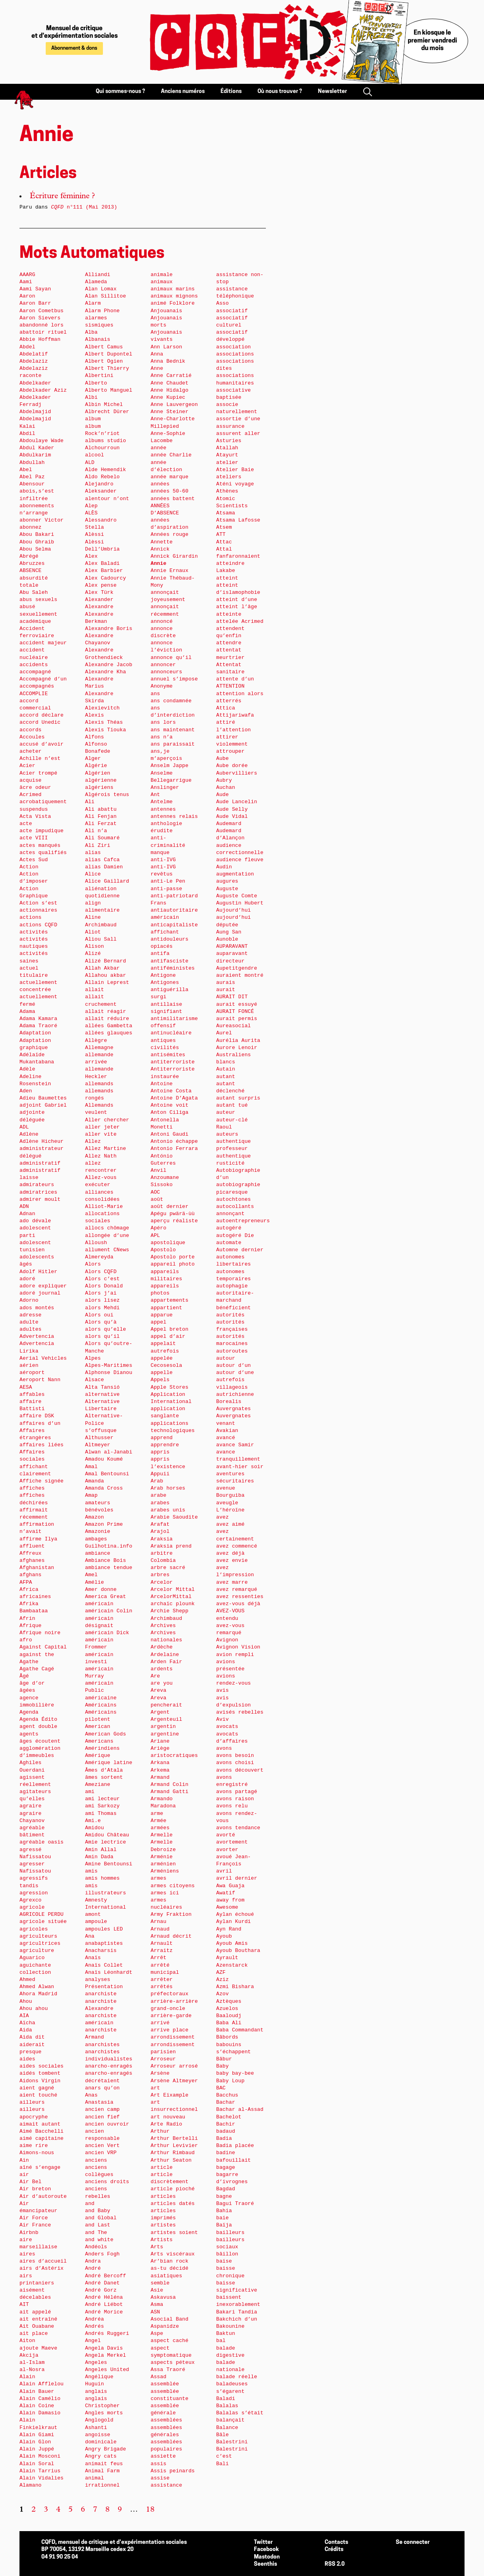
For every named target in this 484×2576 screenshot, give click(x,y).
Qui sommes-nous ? (120, 92)
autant (225, 1077)
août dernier (169, 1207)
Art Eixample (169, 2095)
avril (224, 1871)
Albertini (99, 376)
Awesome (227, 1907)
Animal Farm (102, 2471)
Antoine (162, 1084)
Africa (29, 1589)
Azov (222, 1994)
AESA (25, 1387)
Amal (91, 1467)
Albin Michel (104, 405)
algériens (99, 787)
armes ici (165, 1893)
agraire (30, 1806)
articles (163, 2196)
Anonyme (162, 686)
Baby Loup (230, 2081)
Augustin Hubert (239, 903)
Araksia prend (171, 1546)
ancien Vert (102, 2146)
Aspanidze (165, 2326)
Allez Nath (100, 1156)
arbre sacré (168, 1568)
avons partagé (236, 1792)
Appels (160, 1380)
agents (29, 1734)
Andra (93, 2261)
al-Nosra (32, 2370)
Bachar (225, 2102)
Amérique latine (108, 1763)
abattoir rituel (43, 332)
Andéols (96, 2247)
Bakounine (230, 2326)
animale (162, 275)
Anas (91, 2095)
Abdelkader (35, 383)
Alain (27, 2377)
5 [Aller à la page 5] (70, 2510)
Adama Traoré (38, 1026)
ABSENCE (30, 571)
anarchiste (100, 1994)
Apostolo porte (173, 1257)
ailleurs (32, 2102)
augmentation (235, 874)
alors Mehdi (102, 1308)
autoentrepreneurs (243, 1221)
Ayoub (224, 1936)
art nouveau (168, 2117)
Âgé (24, 1676)
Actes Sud (33, 860)
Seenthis (265, 2564)
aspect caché (169, 2341)
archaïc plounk (173, 1604)
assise (160, 2478)
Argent (160, 1712)
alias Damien (104, 867)
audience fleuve (239, 860)
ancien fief (102, 2117)
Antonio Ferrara (174, 1149)
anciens (96, 2160)
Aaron (27, 296)
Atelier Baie (235, 470)
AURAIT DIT (232, 997)
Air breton (35, 2189)
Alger (93, 758)
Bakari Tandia (236, 2312)
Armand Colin (169, 1785)
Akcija (29, 2355)
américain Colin (108, 1611)
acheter (30, 751)
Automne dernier (239, 1250)
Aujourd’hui (233, 910)
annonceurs (166, 672)
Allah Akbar (102, 968)
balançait (230, 2420)
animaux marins (173, 289)
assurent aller (238, 434)
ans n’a (162, 737)
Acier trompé (38, 773)
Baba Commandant (239, 2030)
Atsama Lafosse (238, 520)
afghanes (32, 1560)
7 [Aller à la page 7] (95, 2510)
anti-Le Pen (168, 881)
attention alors (239, 694)
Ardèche (162, 1647)
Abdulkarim (35, 455)
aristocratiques (174, 1756)
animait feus (104, 2464)
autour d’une (235, 1373)
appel (158, 1322)
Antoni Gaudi (169, 1134)
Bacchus (227, 2095)
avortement (232, 1842)
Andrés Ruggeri (107, 2333)
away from (230, 1900)
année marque (169, 477)
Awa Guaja (230, 1886)
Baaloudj (228, 2016)
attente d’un (235, 679)
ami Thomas (100, 1814)
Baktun (225, 2333)
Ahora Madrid (38, 1994)
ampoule (96, 1922)
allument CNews (107, 1250)
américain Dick (107, 1633)
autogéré (228, 1228)
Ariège (160, 1748)
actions (30, 917)
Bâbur (224, 2059)
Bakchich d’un (236, 2319)
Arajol (160, 1531)
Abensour (32, 484)
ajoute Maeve (38, 2348)
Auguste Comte (236, 896)
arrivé (160, 2023)
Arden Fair (166, 1662)
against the (36, 1655)
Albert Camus (104, 347)
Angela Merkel (105, 2355)
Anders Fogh (102, 2254)
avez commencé (236, 1546)
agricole (32, 1907)
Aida (25, 2030)
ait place (33, 2333)
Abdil (27, 434)
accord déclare (41, 715)
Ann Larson (166, 347)
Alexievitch (102, 708)
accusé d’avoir (41, 744)
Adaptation (35, 1033)
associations (235, 354)
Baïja (224, 2225)
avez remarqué (236, 1589)
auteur (225, 1112)
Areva (158, 1690)
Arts (157, 2247)
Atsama (225, 513)
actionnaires (38, 910)
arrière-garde (171, 2016)
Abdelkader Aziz (43, 390)
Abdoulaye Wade (41, 441)
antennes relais (174, 816)
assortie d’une (238, 419)
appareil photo (173, 1264)
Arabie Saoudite (174, 1517)
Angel (93, 2341)
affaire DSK (36, 1416)
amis (91, 1871)
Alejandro (99, 484)
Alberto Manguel (108, 390)
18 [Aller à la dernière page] (150, 2510)
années (160, 484)
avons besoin (235, 1756)
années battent (173, 499)
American (97, 1727)
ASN (155, 2312)
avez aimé (230, 1524)
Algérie (96, 766)
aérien (29, 1365)
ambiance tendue (108, 1568)
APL (155, 1236)
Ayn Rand (228, 1929)
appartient (166, 1308)
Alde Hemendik (105, 470)
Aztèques (228, 2001)
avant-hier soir (239, 1467)
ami (90, 1792)
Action (29, 867)
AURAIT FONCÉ (235, 1012)
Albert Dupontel (108, 354)
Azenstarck (232, 1965)
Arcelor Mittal (173, 1589)
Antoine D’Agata (174, 1098)
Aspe (157, 2333)
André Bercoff (105, 2276)
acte (25, 824)
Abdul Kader (36, 448)
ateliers (228, 477)
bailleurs (230, 2233)
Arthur (160, 2131)
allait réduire (107, 1019)
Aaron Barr (35, 303)
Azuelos (227, 2009)
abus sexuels (38, 600)
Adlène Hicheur (41, 1141)
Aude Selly (232, 809)
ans (155, 694)
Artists (162, 2240)
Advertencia (36, 1336)
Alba (91, 332)
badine (225, 2153)
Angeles (96, 2362)
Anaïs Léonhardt (108, 1972)
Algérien (97, 773)
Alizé (93, 954)
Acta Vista (35, 816)
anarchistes (102, 2045)
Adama (27, 1012)
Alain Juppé (36, 2449)
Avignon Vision (238, 1647)
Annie (158, 563)
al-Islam (32, 2362)
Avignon (227, 1640)
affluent (32, 1546)
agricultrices (39, 1943)
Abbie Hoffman (39, 339)
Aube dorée (232, 766)
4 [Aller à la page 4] (58, 2510)
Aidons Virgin (39, 2081)
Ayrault (227, 1958)
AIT (24, 2304)
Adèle (27, 1069)
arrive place (169, 2030)
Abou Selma (35, 549)
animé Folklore (173, 303)
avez (222, 1517)
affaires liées (41, 1445)
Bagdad (225, 2189)
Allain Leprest (107, 983)
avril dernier (236, 1878)
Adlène (29, 1134)
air (24, 2175)
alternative (102, 1394)
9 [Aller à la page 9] (120, 2510)
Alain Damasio (39, 2413)
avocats (227, 1727)
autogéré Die (235, 1236)
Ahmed (27, 1980)
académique (35, 621)
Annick (160, 549)
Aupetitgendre (236, 968)
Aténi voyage (235, 484)
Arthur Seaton (171, 2160)
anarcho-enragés (108, 2066)
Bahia (224, 2211)
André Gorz (100, 2290)
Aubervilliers (236, 773)
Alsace (94, 1380)
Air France (35, 2225)
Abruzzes (32, 563)
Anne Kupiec (168, 397)
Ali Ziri (97, 845)
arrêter (162, 1980)
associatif (232, 311)
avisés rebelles (239, 1712)
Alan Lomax (100, 289)
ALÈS (91, 513)
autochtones (233, 1199)
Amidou (94, 1828)
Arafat (160, 1524)
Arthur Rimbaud (173, 2153)
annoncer (163, 665)
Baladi (225, 2399)
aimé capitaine (41, 2138)
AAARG (27, 275)
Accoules (32, 737)
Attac (224, 542)
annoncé (162, 621)
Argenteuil (166, 1719)
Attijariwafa (235, 715)
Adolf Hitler (38, 1272)
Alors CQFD (100, 1272)
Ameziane (97, 1785)
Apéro (158, 1228)
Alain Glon (35, 2442)
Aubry (224, 780)
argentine (165, 1734)
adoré (27, 1279)
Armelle (162, 1835)
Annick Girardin (174, 556)
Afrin (27, 1618)
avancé (225, 1438)
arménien (163, 1864)
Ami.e (93, 1821)
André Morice (104, 2312)
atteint (227, 578)
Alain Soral (36, 2464)
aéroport (32, 1373)
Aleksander (100, 491)
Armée (158, 1821)
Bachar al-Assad (239, 2109)
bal (221, 2341)
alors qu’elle (105, 1329)
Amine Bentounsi (108, 1864)
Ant (155, 795)
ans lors (163, 722)
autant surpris (238, 1098)
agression (33, 1893)
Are (155, 1676)
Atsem (224, 527)
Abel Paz (32, 477)
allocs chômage (107, 1228)
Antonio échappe (174, 1141)
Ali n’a (96, 831)
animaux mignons (174, 296)
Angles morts (104, 2413)
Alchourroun (102, 448)
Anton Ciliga (169, 1112)
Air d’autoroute (43, 2196)
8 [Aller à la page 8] (107, 2510)
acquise (30, 780)
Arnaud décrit (171, 1936)
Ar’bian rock (169, 2261)
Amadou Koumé (104, 1459)
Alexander (99, 600)
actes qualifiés (43, 853)
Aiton (27, 2341)
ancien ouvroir (107, 2124)
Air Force (33, 2218)
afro (25, 1640)
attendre (228, 643)
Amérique (97, 1756)
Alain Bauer (36, 2391)
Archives (163, 1626)
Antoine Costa (171, 1091)
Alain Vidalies (41, 2478)
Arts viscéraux (173, 2254)
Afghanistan (36, 1568)
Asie (157, 2290)
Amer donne (100, 1589)
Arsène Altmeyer (174, 2081)
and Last (97, 2225)
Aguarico (32, 1958)
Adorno (29, 1300)
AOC (155, 1192)
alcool (94, 455)
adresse (30, 1315)
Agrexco (30, 1900)
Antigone (163, 975)
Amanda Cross (104, 1488)
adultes (30, 1329)
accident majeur (43, 643)
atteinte (228, 614)
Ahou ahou (33, 2009)
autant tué (232, 1105)
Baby (222, 2066)
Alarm (93, 303)
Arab (157, 1481)
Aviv (222, 1719)
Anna (157, 354)
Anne (157, 368)
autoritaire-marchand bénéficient (235, 1300)
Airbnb (29, 2233)
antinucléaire (171, 1033)
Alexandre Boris (108, 629)
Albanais (97, 339)
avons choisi (235, 1763)
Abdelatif (33, 354)
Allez (93, 1141)
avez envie (232, 1560)
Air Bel (30, 2182)
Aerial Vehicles (43, 1358)
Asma (157, 2304)
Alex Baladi (102, 563)
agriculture (36, 1951)
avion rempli (235, 1655)
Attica (225, 708)
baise (224, 2261)
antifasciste (169, 961)
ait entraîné (38, 2319)
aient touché (38, 2095)
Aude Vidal (232, 816)
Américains (100, 1705)
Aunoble (227, 939)
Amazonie (97, 1531)
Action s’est (38, 903)
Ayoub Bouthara (238, 1951)
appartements (169, 1300)
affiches (32, 1488)
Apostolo (163, 1250)
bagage (225, 2167)
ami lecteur (102, 1799)
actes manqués (39, 845)
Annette (162, 542)
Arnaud (160, 1929)
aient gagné (36, 2088)
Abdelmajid (35, 412)
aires (27, 2254)
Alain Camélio (39, 2399)
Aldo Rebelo (102, 477)
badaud (225, 2131)
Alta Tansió (102, 1387)
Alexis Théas (104, 722)
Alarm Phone (102, 311)
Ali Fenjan (100, 816)
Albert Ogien (104, 361)
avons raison (235, 1799)
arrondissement (173, 2037)
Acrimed (30, 795)
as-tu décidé (169, 2268)
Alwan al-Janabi (108, 1452)
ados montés (36, 1308)
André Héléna (104, 2297)
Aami (25, 282)
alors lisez (102, 1300)
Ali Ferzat (100, 824)
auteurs (227, 1134)
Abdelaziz (33, 361)
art (155, 2088)
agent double (38, 1727)
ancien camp (102, 2109)
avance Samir (235, 1445)
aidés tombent (39, 2073)
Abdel (27, 347)
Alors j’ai (100, 1293)
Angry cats (100, 2456)
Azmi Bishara (235, 1987)
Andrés (94, 2326)
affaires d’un (39, 1423)
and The (96, 2233)
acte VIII (33, 838)
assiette (163, 2456)
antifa (160, 954)
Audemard (228, 824)
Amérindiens (102, 1748)
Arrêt (158, 1958)
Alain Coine (36, 2406)
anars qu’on (102, 2088)
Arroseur (163, 2059)
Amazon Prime (104, 1524)
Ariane (160, 1741)
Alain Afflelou (41, 2384)
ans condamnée (171, 701)
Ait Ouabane (36, 2326)
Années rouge (169, 534)
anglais (96, 2391)
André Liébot (104, 2304)
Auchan (225, 787)
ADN (24, 1207)
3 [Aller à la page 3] (46, 2510)
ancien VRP (100, 2153)
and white (99, 2240)
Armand (160, 1777)
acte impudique (41, 831)
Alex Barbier (104, 571)
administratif (39, 1163)
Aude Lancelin (236, 802)
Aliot (93, 932)
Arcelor (162, 1582)
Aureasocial (233, 1026)
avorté (225, 1835)
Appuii (160, 1474)
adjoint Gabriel (43, 1105)
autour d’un (233, 1365)
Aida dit (32, 2037)
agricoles (33, 1929)
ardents (162, 1669)
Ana (90, 1936)
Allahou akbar (105, 975)
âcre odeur (35, 787)
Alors (93, 1264)
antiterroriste (173, 1062)
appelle (162, 1373)
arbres (160, 1575)
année (158, 448)
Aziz (222, 1980)
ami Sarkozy (102, 1806)
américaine (100, 1698)
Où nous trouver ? (279, 92)
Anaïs (93, 1958)
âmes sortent (104, 1777)
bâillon (227, 2254)
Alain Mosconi (39, 2456)
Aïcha (27, 2023)
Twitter (263, 2542)
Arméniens (165, 1871)
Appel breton (169, 1329)
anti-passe (166, 889)
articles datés (173, 2204)
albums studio (105, 441)
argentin (163, 1727)
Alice (93, 874)
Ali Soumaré (102, 838)
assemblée (165, 2384)
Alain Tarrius (39, 2471)
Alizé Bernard (105, 961)
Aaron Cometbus (41, 311)
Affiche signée (41, 1481)
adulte (29, 1322)
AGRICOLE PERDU (41, 1914)
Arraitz (162, 1951)
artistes (163, 2225)
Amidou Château (107, 1835)
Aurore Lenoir (236, 1048)
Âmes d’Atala (104, 1770)
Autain (225, 1069)
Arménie (162, 1857)
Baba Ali (228, 2023)
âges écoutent (39, 1741)
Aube (222, 758)
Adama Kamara (38, 1019)
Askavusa (163, 2297)
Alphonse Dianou (108, 1373)
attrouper (230, 751)
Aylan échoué (235, 1914)
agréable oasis (41, 1842)
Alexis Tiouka (105, 730)
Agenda (29, 1712)
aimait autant (39, 2124)
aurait (225, 990)
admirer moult (39, 1199)
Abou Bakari (36, 534)
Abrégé (29, 556)
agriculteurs (38, 1936)
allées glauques (108, 1033)
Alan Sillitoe (105, 296)
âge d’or (32, 1683)
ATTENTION (230, 686)
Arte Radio (166, 2124)
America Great (105, 1597)
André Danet (102, 2283)
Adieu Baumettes (43, 1098)
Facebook (266, 2550)
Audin (224, 867)
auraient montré (239, 975)
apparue (162, 1315)
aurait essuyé (236, 1004)
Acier (27, 766)
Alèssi (94, 534)
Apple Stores (169, 1387)
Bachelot (228, 2117)
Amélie (94, 1582)
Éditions (231, 92)
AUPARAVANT (232, 946)
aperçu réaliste (174, 1221)
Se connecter (413, 2542)
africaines (35, 1597)
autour (225, 1358)
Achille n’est (39, 758)
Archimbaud (166, 1618)
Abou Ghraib (36, 542)
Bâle (222, 2435)
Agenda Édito (38, 1719)
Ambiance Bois (105, 1560)
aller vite (100, 1134)
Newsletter (332, 92)
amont (93, 1914)
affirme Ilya (38, 1539)
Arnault (162, 1943)
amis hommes (102, 1878)
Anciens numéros (183, 92)
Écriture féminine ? (62, 197)
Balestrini (232, 2442)
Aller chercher (107, 1120)
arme (157, 1814)
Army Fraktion (171, 1914)
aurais (225, 983)
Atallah (227, 448)
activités (33, 932)
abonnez (30, 527)
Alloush (96, 1243)
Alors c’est (102, 1279)
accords (30, 730)
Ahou (25, 2001)
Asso (222, 303)
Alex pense (100, 585)
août (157, 1199)
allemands (99, 1084)
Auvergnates (233, 1409)
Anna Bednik (168, 361)
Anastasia (99, 2102)
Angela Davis (104, 2348)
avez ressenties (239, 1597)
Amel (91, 1575)
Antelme (162, 802)
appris (160, 1452)
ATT (221, 534)
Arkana (160, 1763)
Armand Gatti (169, 1792)
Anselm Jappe (169, 766)
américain (99, 1604)
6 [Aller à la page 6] (83, 2510)
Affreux (30, 1553)
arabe (158, 1495)
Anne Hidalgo (169, 390)
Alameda (96, 282)
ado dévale (35, 1221)
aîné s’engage (39, 2167)
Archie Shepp (169, 1611)
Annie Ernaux (169, 571)
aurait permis (236, 1019)
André (93, 2268)
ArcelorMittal (171, 1597)
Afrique (30, 1626)
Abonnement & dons (74, 48)
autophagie (232, 1286)
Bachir (225, 2124)
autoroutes (232, 1351)
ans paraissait (173, 744)
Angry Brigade (105, 2449)
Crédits (334, 2550)
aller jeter (102, 1127)
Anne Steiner (169, 412)
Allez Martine (105, 1149)
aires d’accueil (43, 2261)
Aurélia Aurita (238, 1041)
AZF (221, 1972)
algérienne (100, 780)
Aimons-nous (36, 2153)
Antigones (165, 983)
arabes (160, 1503)
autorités (230, 1315)
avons (224, 1748)
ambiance (97, 1553)
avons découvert (239, 1770)
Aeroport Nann (39, 1380)
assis (158, 2464)
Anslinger (165, 787)
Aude (222, 795)
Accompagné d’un (43, 679)
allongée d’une (107, 1236)
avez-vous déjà (238, 1604)
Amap (91, 1495)
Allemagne (99, 1048)
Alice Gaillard (107, 881)
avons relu (232, 1806)
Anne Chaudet (169, 383)
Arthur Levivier (174, 2146)
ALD (90, 463)
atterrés (228, 701)
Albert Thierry (107, 368)
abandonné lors (41, 325)
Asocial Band (169, 2319)
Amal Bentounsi (107, 1474)
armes (158, 1878)
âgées (27, 1690)
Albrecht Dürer (107, 412)
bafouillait (233, 2160)
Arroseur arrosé (174, 2066)
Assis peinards (173, 2471)
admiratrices (38, 1192)
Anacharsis (100, 1951)
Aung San (228, 932)
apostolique (168, 1243)
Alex (91, 556)
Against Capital (43, 1647)
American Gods (105, 1734)
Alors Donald (104, 1286)
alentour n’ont (107, 499)
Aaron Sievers (39, 318)
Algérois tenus (107, 795)
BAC (221, 2088)
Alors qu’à (100, 1322)
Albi (91, 397)
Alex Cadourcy (105, 578)
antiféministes (173, 968)
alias (93, 853)
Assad (158, 2377)
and (90, 2204)
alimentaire (102, 910)
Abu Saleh (33, 592)
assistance (166, 2485)
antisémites (168, 1055)
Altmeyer (97, 1445)
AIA (24, 2016)
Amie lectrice (105, 1842)
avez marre (232, 1582)
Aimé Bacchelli (41, 2131)
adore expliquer (43, 1286)
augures (227, 881)
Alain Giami (36, 2435)
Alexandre (99, 607)
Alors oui (99, 1315)
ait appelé (35, 2312)
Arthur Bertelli (174, 2138)
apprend (162, 1438)
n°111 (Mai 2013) (84, 207)
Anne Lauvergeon (174, 405)
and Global (100, 2218)
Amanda (94, 1481)
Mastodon (267, 2557)
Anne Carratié (171, 376)
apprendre (165, 1445)
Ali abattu (100, 809)
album (93, 419)
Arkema (160, 1770)
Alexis (94, 715)
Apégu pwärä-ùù (173, 1214)
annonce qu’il (171, 658)
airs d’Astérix (41, 2268)
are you (162, 1683)
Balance (227, 2428)
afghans (30, 1575)
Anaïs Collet (104, 1965)
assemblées (166, 2420)
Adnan (27, 1214)
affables (32, 1394)
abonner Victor (41, 520)
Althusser (99, 1438)
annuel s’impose (174, 679)
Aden (25, 1091)
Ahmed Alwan (36, 1987)
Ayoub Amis (232, 1943)
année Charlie (171, 455)
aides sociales (41, 2066)
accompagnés (36, 686)
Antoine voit (169, 1105)
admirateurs (36, 1185)
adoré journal (39, 1293)
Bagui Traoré (235, 2204)
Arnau (158, 1922)
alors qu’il (102, 1336)
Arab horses (168, 1488)
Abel (25, 470)
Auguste (227, 889)
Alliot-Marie (104, 1207)
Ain (24, 2160)
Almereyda (99, 1257)
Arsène (160, 2073)
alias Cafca (102, 860)
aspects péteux (173, 2362)
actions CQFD (38, 925)
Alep (91, 506)
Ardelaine (165, 1655)
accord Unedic (39, 722)
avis (222, 1690)
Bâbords (227, 2037)
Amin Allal (100, 1850)
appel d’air (168, 1336)
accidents (33, 665)
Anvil (158, 1170)
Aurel (224, 1033)
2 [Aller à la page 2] (33, 2510)
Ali (90, 802)
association (233, 347)
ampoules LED (104, 1929)
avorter (227, 1850)
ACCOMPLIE (33, 694)
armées (160, 1828)
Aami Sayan (35, 289)
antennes (163, 809)
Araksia (162, 1539)
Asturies (228, 441)
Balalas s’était (239, 2413)
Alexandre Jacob (108, 665)
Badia (224, 2138)
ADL (24, 1127)
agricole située (43, 1922)
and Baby (97, 2211)
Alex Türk (99, 592)
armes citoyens (173, 1886)
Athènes (227, 491)
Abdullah (32, 463)
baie (222, 2218)
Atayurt (227, 455)
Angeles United (107, 2370)
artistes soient (174, 2233)
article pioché (173, 2189)
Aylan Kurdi (233, 1922)
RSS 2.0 (335, 2564)
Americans (99, 1741)
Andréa (94, 2319)
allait (94, 990)
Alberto (96, 383)
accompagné (35, 672)
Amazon (94, 1517)
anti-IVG (163, 860)
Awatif (225, 1893)
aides (27, 2059)
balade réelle (236, 2377)
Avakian (227, 1431)
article (162, 2167)
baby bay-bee (235, 2073)
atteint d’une (236, 600)
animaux (162, 282)
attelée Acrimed (239, 621)
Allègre (96, 1041)
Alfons (94, 737)
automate (228, 1243)
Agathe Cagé (36, 1669)
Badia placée (235, 2146)
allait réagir (105, 1012)
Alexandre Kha (105, 672)
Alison (94, 946)
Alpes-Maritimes (108, 1365)
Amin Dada (99, 1857)
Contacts (336, 2542)
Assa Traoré (168, 2370)
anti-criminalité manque (168, 845)
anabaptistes (104, 1943)
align (93, 903)
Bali (222, 2464)
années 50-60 (169, 491)
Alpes (93, 1358)
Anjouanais (166, 311)
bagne (224, 2196)
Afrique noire (39, 1633)
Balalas (227, 2406)
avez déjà (230, 1553)
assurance (230, 426)
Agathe (29, 1662)
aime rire (33, 2146)
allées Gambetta (108, 1026)
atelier (227, 463)
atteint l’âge (236, 607)
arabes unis (168, 1510)
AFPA (25, 1582)
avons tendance (238, 1828)
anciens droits (107, 2182)
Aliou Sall (100, 939)
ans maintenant (173, 730)
